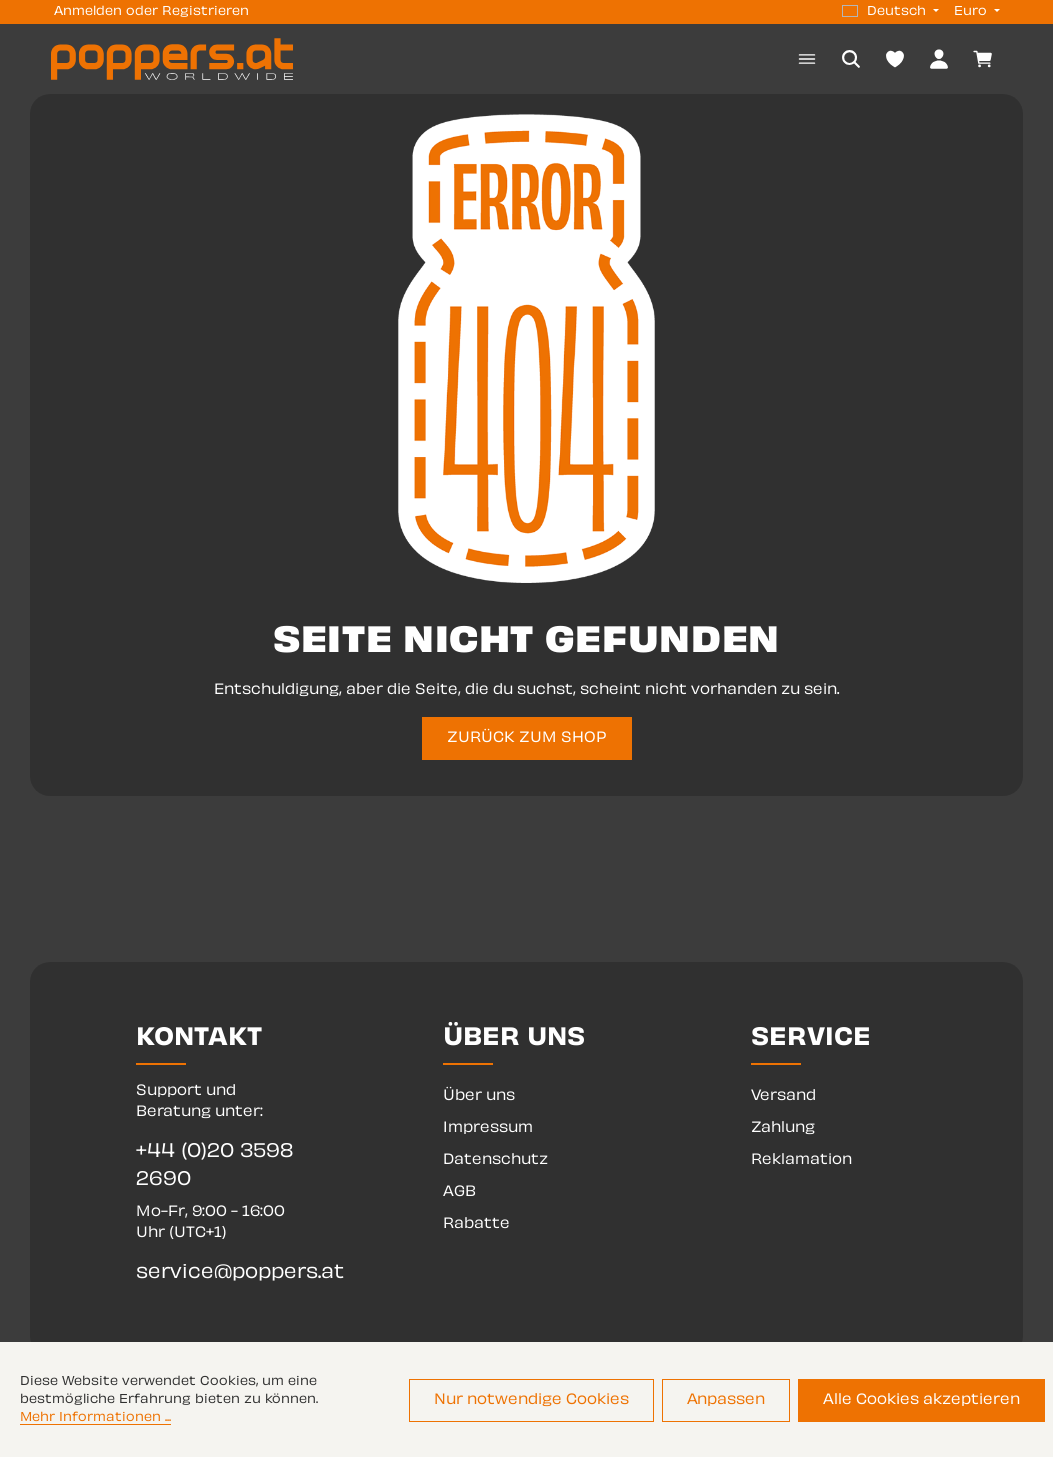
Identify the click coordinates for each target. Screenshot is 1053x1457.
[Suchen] (851, 59)
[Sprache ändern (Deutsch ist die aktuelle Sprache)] (890, 12)
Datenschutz (495, 1160)
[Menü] (807, 59)
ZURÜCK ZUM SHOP (527, 738)
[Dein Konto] (939, 59)
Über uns (479, 1096)
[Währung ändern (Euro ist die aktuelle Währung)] (975, 12)
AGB (459, 1192)
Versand (783, 1096)
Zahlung (783, 1128)
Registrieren (205, 12)
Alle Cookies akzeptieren (921, 1400)
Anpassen (726, 1400)
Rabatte (476, 1224)
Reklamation (801, 1160)
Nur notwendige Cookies (531, 1400)
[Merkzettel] (895, 59)
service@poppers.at (219, 1273)
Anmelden (88, 12)
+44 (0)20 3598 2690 (214, 1166)
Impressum (488, 1128)
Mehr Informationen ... (95, 1418)
